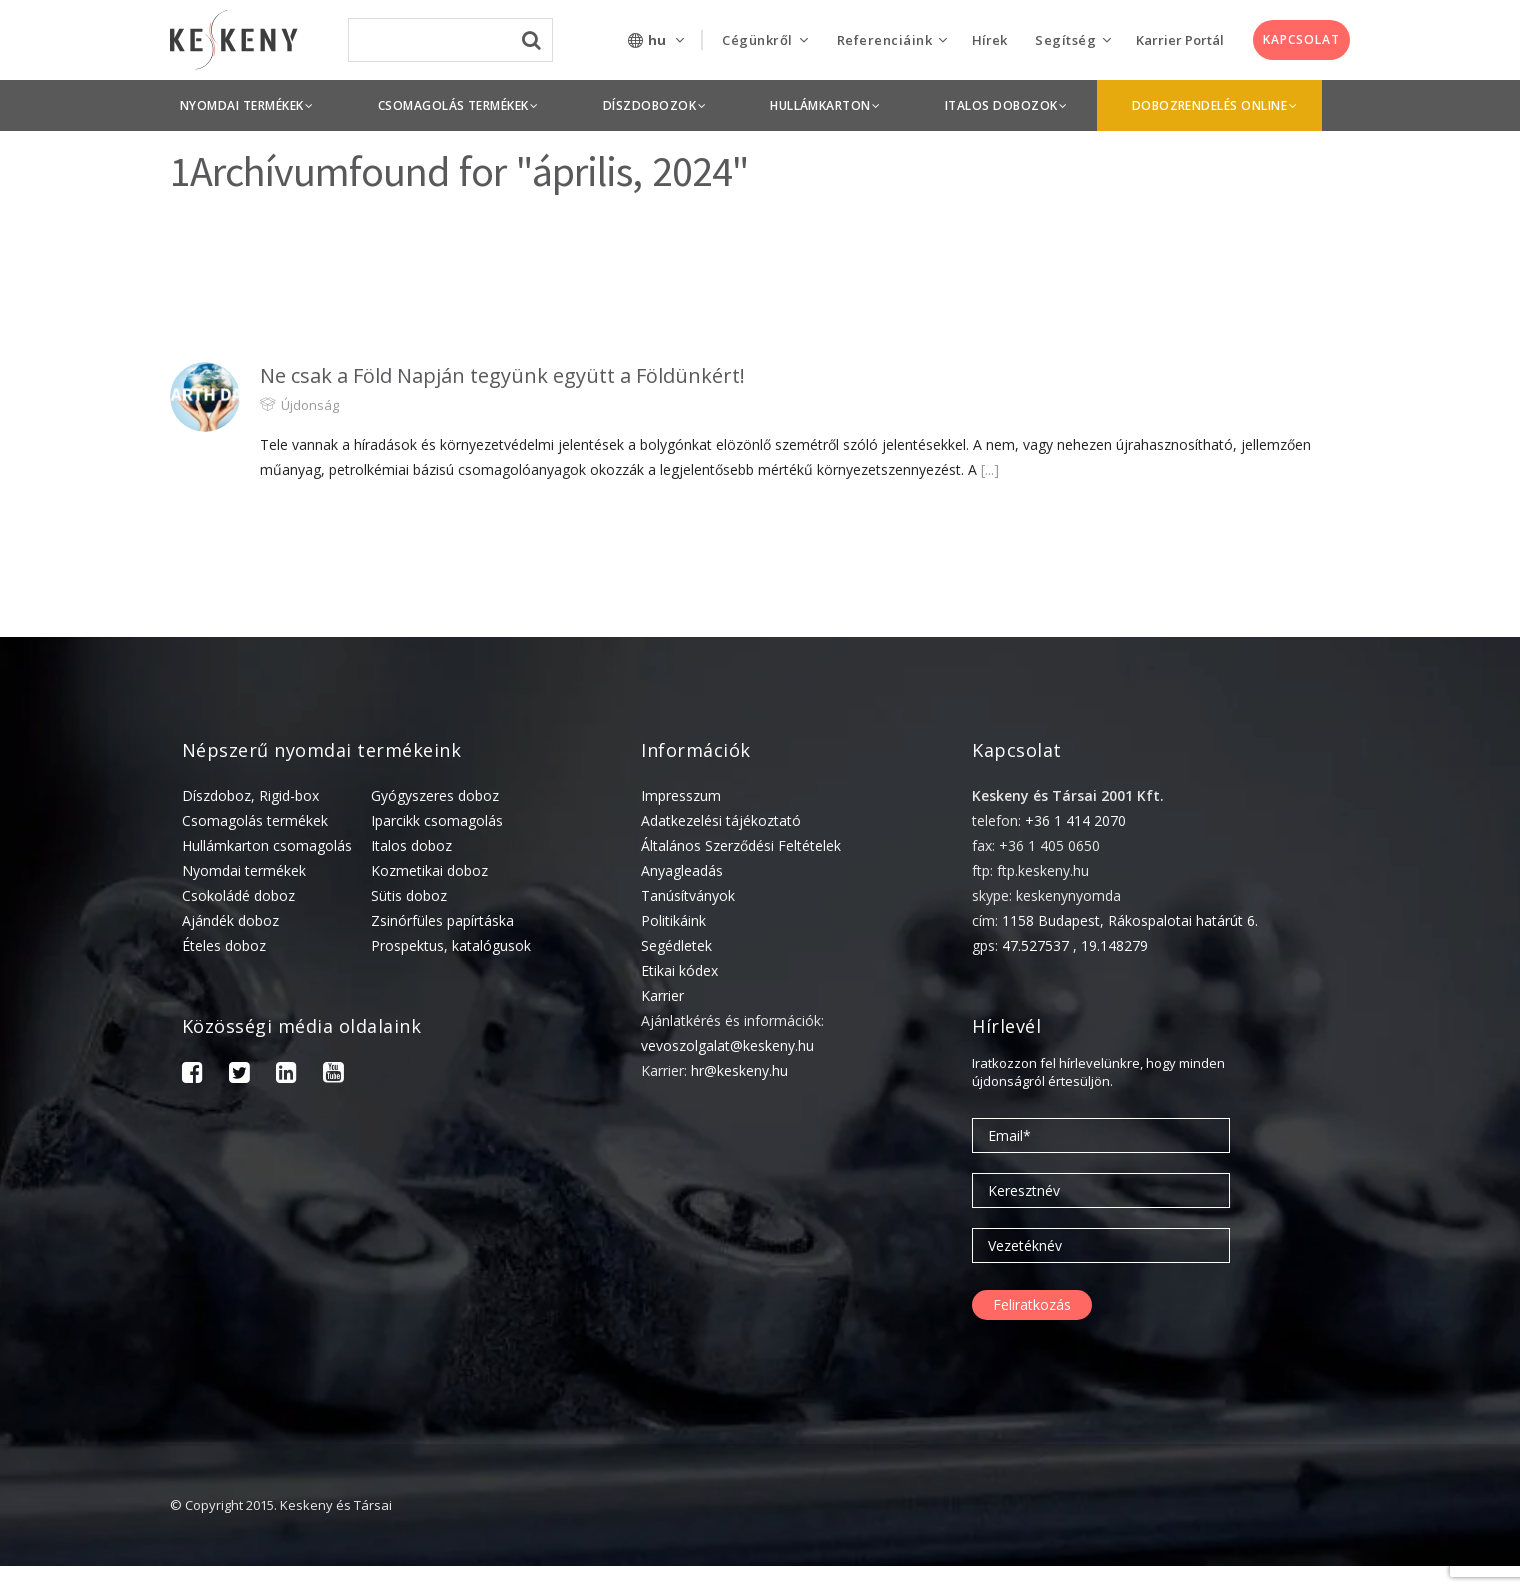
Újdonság (310, 405)
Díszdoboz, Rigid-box (250, 795)
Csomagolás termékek (255, 820)
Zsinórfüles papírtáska (442, 920)
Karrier (662, 995)
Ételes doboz (224, 945)
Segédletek (676, 945)
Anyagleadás (682, 870)
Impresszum (681, 795)
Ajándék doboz (230, 920)
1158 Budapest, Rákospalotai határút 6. (1130, 920)
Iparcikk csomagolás (437, 820)
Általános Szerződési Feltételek (741, 845)
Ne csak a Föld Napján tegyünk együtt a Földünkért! (502, 375)
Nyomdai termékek (244, 870)
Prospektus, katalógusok (451, 945)
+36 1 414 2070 (1075, 820)
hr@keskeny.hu (739, 1070)
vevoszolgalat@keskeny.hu (727, 1045)
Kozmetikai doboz (429, 870)
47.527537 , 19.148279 (1075, 945)
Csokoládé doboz (238, 895)
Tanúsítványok (688, 895)
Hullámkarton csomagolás (267, 845)
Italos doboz (411, 845)
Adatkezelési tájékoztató (721, 820)
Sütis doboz (409, 895)
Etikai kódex (679, 970)
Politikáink (673, 920)
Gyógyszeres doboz (435, 795)
